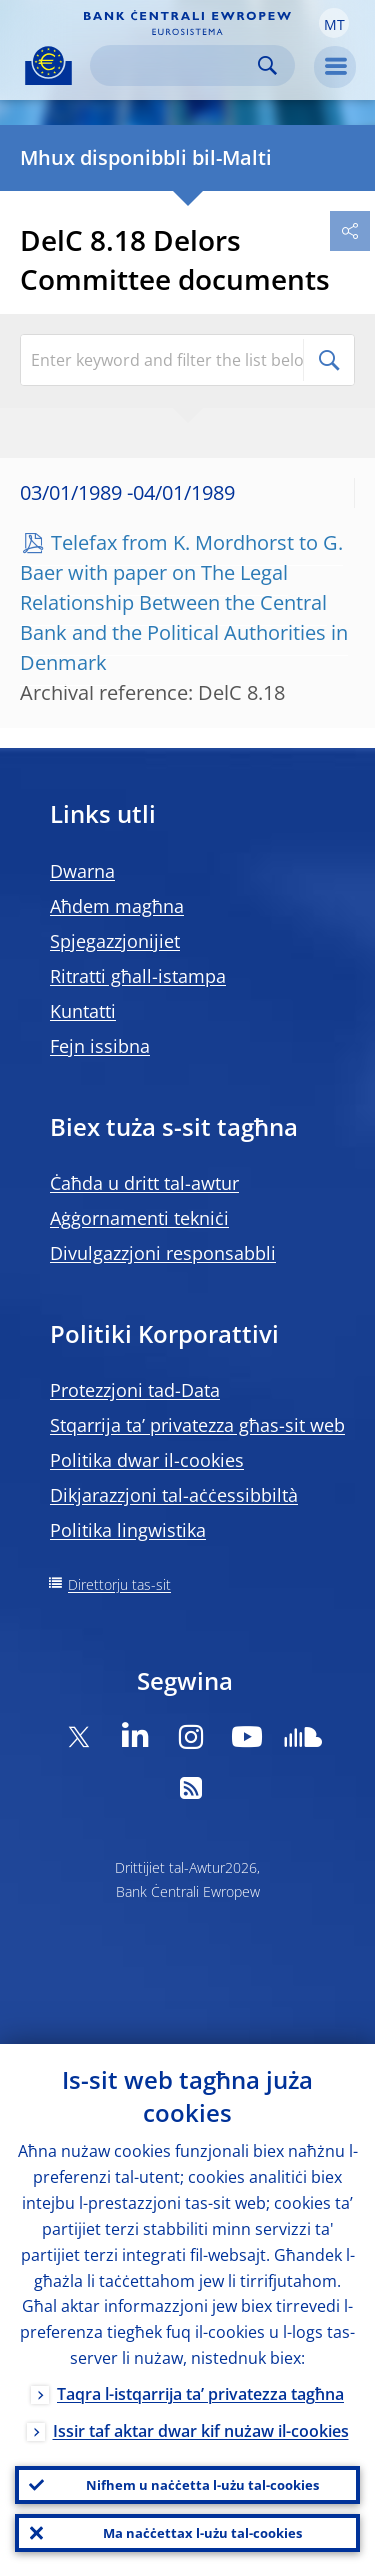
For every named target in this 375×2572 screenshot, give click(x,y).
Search (267, 65)
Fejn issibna (100, 1046)
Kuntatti (83, 1011)
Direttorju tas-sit (119, 1584)
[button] (334, 23)
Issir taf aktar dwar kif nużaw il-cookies (201, 2431)
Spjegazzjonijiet (115, 941)
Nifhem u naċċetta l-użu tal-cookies (202, 2485)
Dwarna (82, 871)
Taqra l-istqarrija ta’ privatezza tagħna (200, 2394)
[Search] (176, 65)
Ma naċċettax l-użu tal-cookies (202, 2533)
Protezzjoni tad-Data (135, 1390)
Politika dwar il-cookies (147, 1460)
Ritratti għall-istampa (138, 976)
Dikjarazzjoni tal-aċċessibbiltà (174, 1495)
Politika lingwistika (128, 1530)
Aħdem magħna (117, 906)
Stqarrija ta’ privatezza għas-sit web (197, 1425)
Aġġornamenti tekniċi (139, 1218)
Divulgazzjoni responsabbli (163, 1253)
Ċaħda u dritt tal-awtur (144, 1183)
